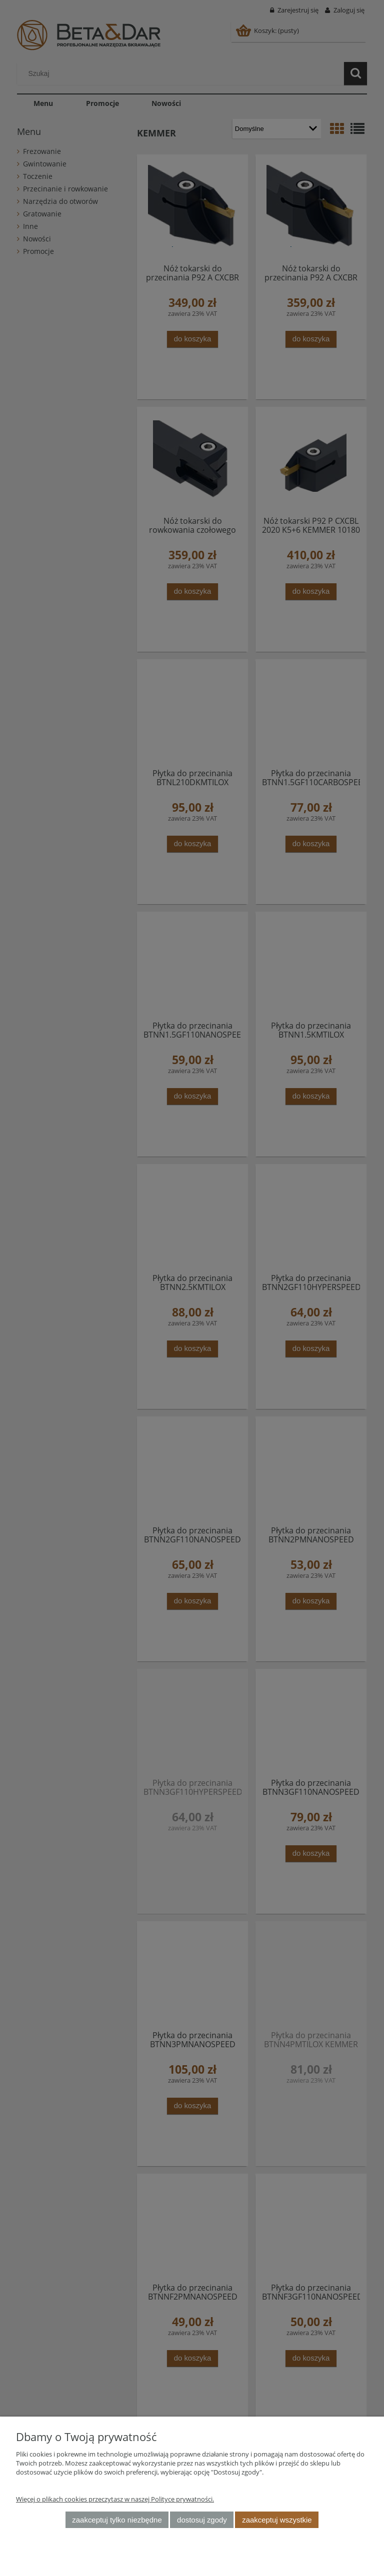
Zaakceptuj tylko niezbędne (117, 2520)
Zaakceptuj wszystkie (277, 2520)
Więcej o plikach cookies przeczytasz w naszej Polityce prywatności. (115, 2499)
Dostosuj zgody (202, 2520)
